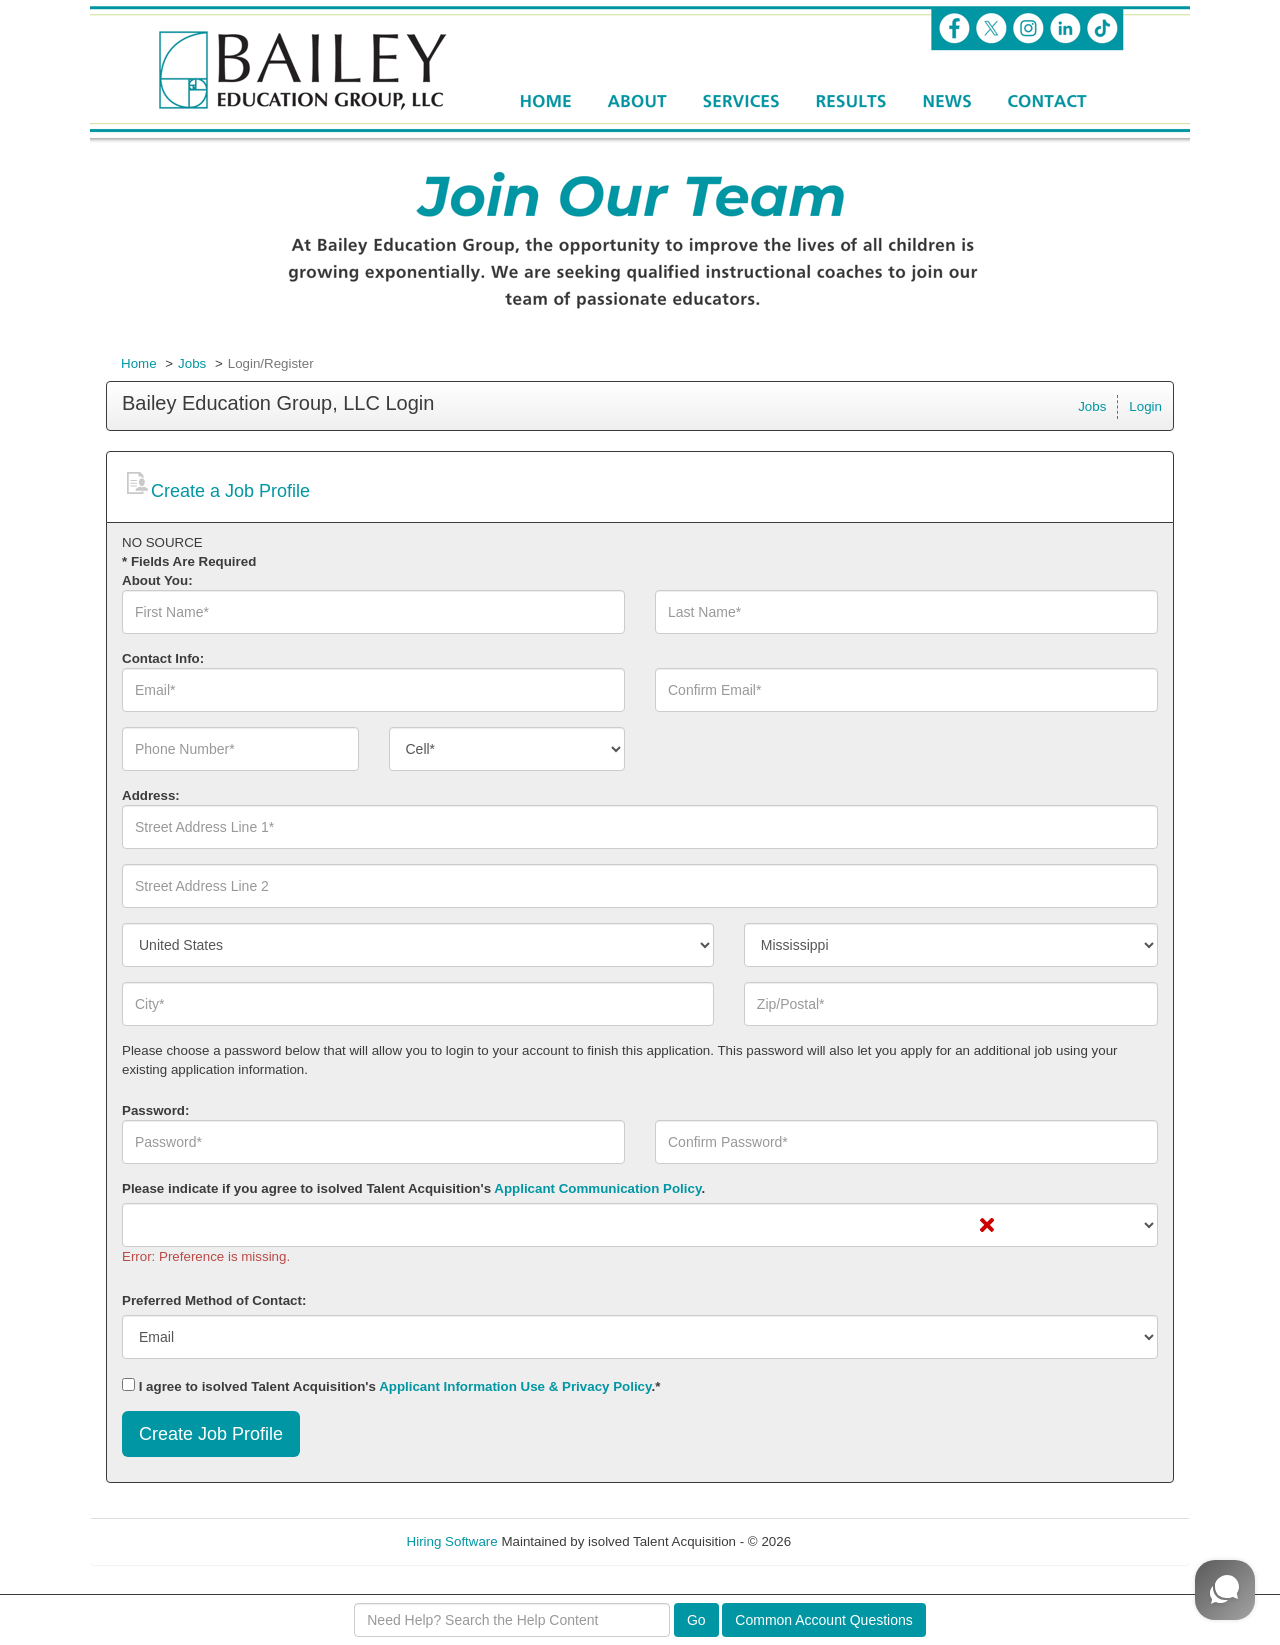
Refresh (850, 1541)
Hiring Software (452, 1541)
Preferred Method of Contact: (214, 1300)
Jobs (192, 363)
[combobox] (507, 749)
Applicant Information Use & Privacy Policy (515, 1386)
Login (1145, 406)
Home (139, 363)
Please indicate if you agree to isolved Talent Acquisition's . (413, 1188)
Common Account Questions (823, 1620)
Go (696, 1620)
